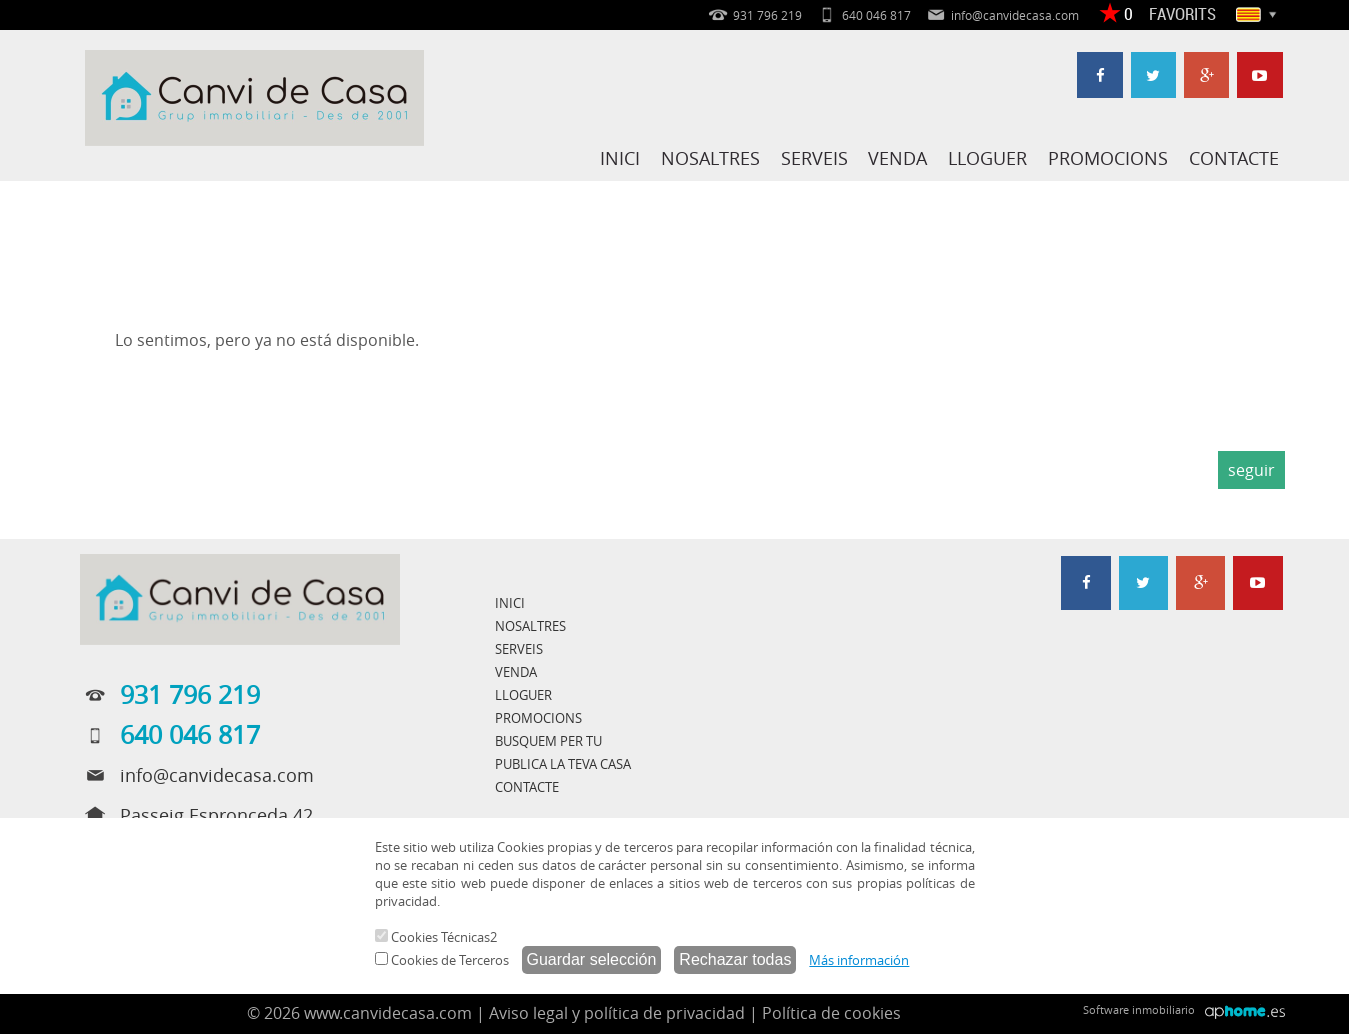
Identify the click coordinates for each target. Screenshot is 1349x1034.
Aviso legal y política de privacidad (617, 1013)
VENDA (900, 158)
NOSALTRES (714, 158)
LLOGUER (989, 158)
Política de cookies (831, 1013)
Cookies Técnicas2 (436, 937)
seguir (1251, 470)
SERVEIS (817, 158)
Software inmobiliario (1139, 1009)
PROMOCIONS (1109, 158)
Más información (859, 960)
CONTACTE (1234, 158)
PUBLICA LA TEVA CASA (563, 764)
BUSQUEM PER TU (548, 741)
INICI (625, 158)
